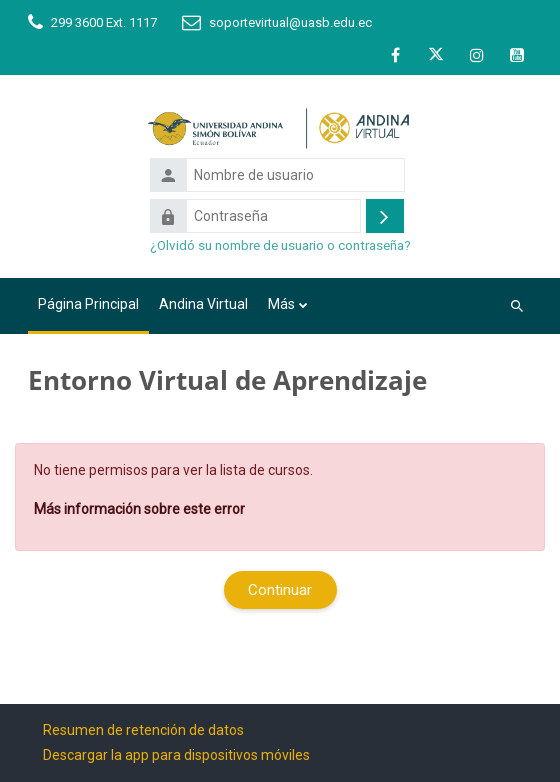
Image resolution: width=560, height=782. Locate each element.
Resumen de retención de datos (143, 730)
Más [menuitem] (281, 304)
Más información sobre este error (139, 509)
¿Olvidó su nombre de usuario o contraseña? (280, 245)
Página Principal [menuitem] (88, 304)
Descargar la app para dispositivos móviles (176, 755)
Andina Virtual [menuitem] (203, 304)
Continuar (280, 590)
